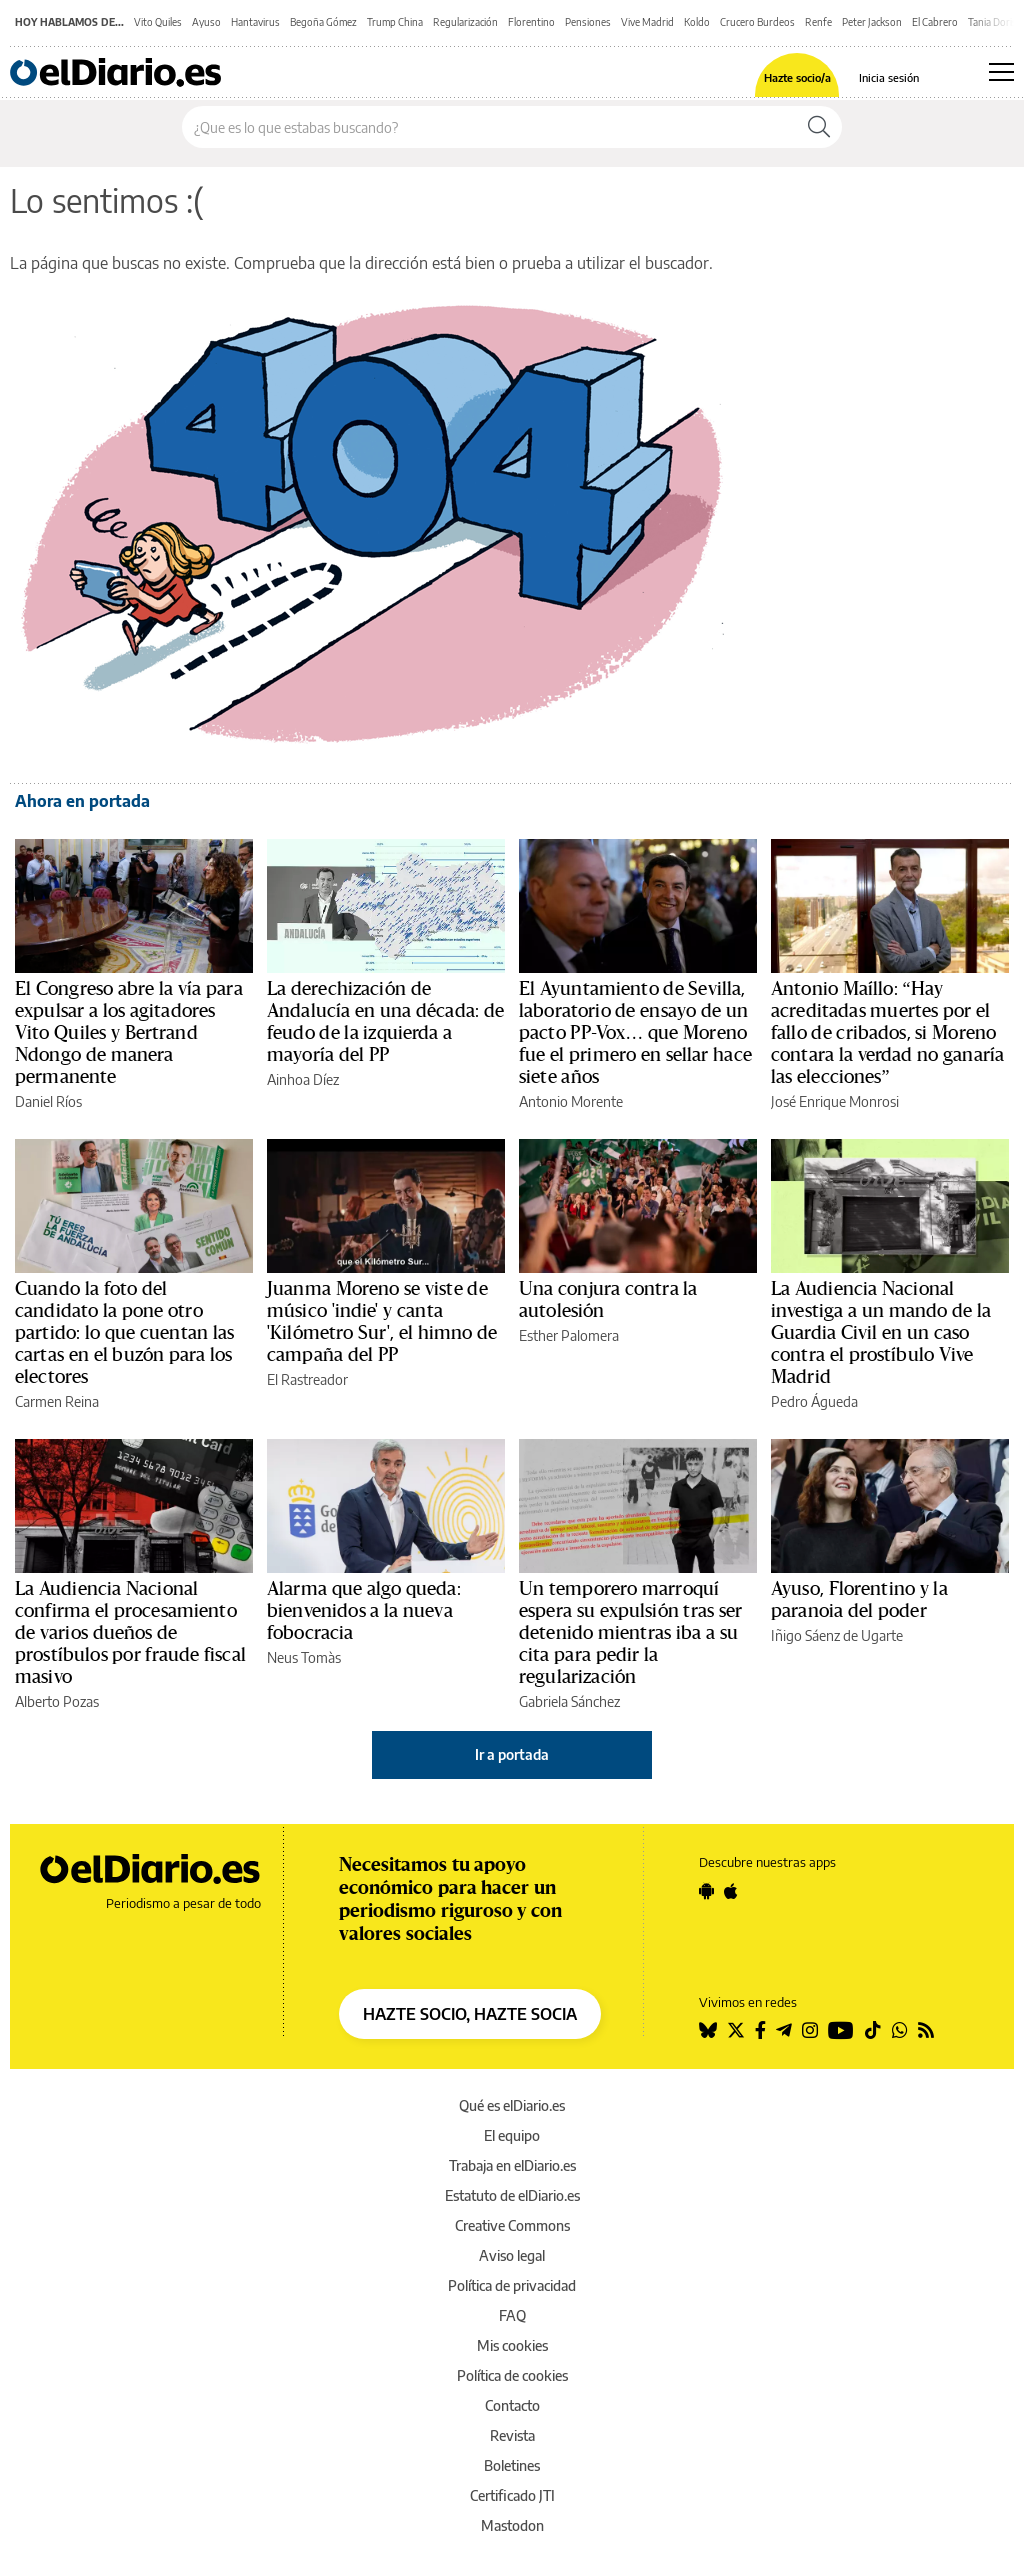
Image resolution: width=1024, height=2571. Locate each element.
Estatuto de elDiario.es (512, 2195)
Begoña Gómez (323, 22)
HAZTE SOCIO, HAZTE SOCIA (470, 2014)
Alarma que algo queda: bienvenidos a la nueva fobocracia (364, 1611)
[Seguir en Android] (706, 1891)
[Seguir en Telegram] (784, 2030)
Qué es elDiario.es (512, 2105)
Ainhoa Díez (303, 1079)
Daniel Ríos (48, 1101)
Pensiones (588, 22)
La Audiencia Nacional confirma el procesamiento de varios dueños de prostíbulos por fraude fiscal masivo (130, 1633)
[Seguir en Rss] (926, 2030)
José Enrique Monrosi (835, 1101)
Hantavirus (255, 22)
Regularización (465, 22)
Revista (512, 2435)
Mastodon (512, 2525)
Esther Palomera (569, 1335)
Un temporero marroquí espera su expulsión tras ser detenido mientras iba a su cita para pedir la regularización (630, 1633)
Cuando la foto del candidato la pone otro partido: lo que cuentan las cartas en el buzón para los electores (124, 1333)
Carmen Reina (57, 1401)
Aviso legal (512, 2255)
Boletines (512, 2465)
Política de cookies (512, 2375)
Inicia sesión (889, 77)
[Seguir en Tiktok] (873, 2030)
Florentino (531, 22)
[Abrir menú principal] (1001, 72)
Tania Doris (992, 22)
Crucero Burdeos (757, 22)
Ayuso (206, 22)
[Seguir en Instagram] (810, 2030)
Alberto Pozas (57, 1701)
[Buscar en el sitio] (489, 127)
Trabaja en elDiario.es (512, 2165)
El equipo (512, 2135)
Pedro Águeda (814, 1401)
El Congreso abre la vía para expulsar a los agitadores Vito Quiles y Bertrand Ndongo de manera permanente (129, 1033)
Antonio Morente (571, 1101)
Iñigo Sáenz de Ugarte (837, 1635)
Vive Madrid (647, 22)
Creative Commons (512, 2225)
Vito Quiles (158, 22)
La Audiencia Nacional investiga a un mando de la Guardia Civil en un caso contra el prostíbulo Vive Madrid (881, 1333)
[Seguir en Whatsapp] (900, 2030)
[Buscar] (819, 127)
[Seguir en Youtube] (841, 2030)
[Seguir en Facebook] (760, 2030)
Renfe (818, 22)
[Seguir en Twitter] (736, 2030)
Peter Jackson (872, 22)
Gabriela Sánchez (569, 1701)
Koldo (697, 22)
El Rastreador (307, 1379)
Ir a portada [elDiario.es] (512, 1754)
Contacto (512, 2405)
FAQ (512, 2315)
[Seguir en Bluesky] (708, 2030)
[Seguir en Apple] (731, 1891)
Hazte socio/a (797, 77)
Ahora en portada (82, 801)
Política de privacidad (512, 2285)
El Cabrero (935, 22)
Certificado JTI (512, 2495)
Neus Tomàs (304, 1657)
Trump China (395, 22)
